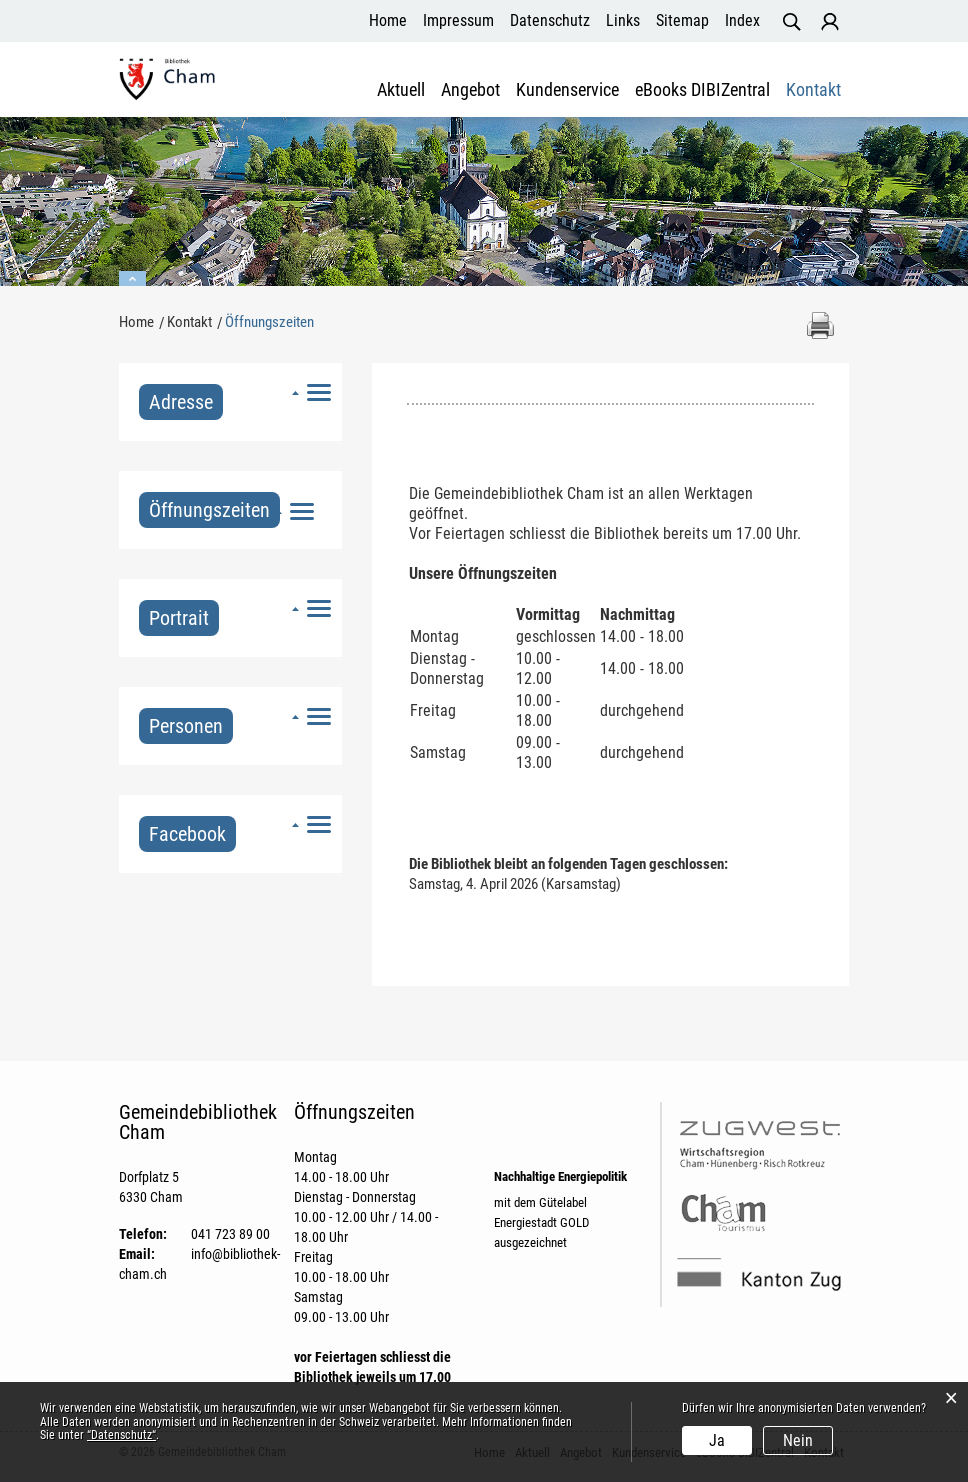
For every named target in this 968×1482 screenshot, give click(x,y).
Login (830, 22)
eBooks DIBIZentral (702, 90)
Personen (186, 726)
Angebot (470, 90)
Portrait (179, 618)
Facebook (187, 834)
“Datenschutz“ (121, 1435)
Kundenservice (567, 90)
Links (623, 20)
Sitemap (682, 20)
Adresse (181, 402)
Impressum (458, 20)
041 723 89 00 (230, 1234)
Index (742, 20)
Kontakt (813, 90)
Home (388, 20)
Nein (798, 1440)
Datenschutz (550, 20)
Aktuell (401, 90)
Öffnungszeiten (214, 510)
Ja (717, 1440)
